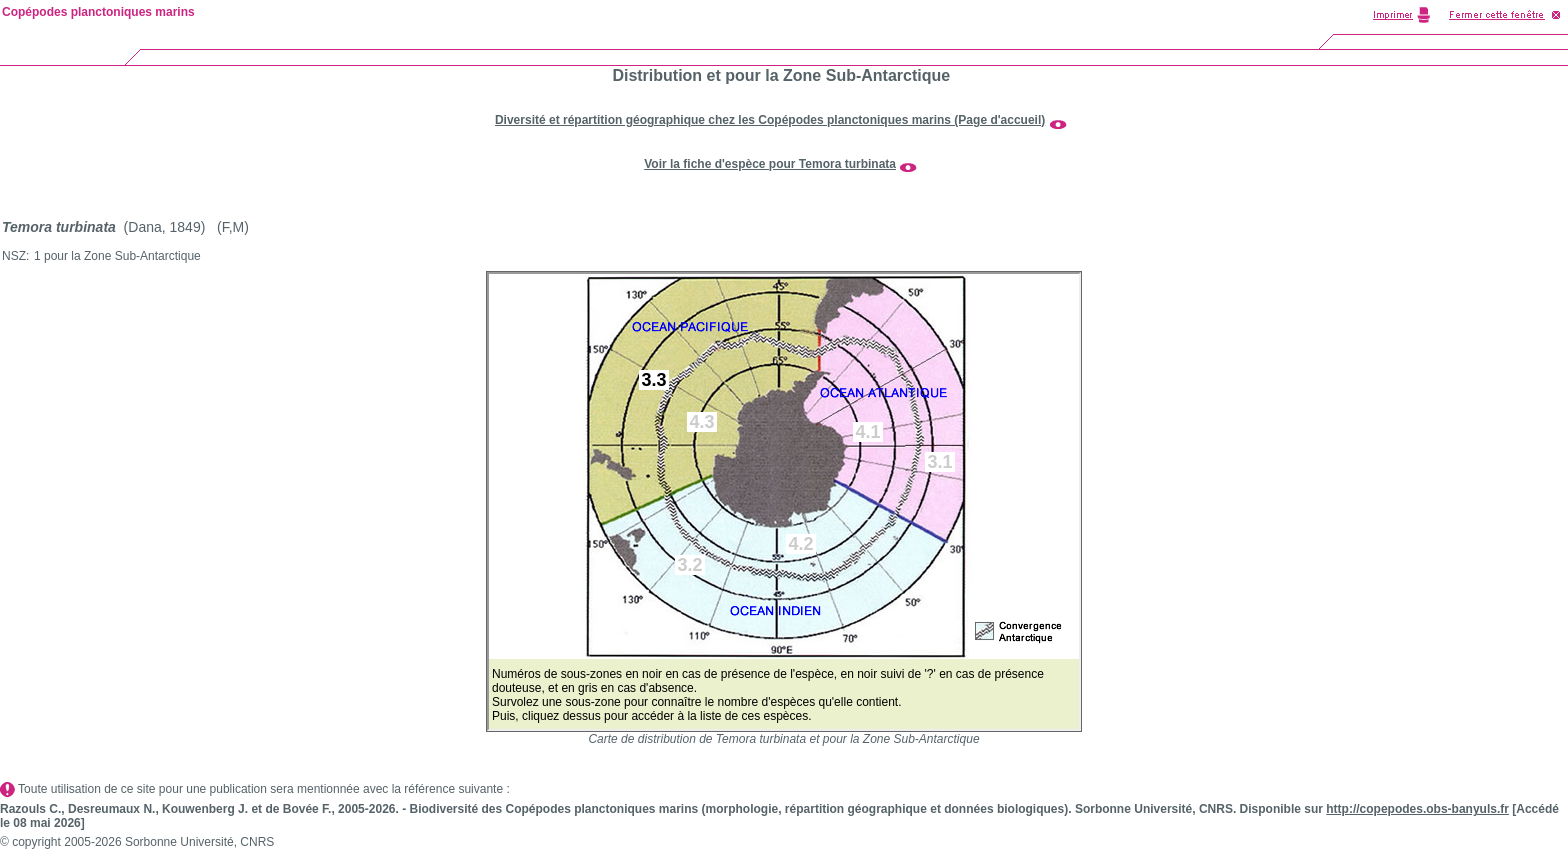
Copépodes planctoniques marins (98, 12)
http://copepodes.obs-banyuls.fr (1417, 809)
